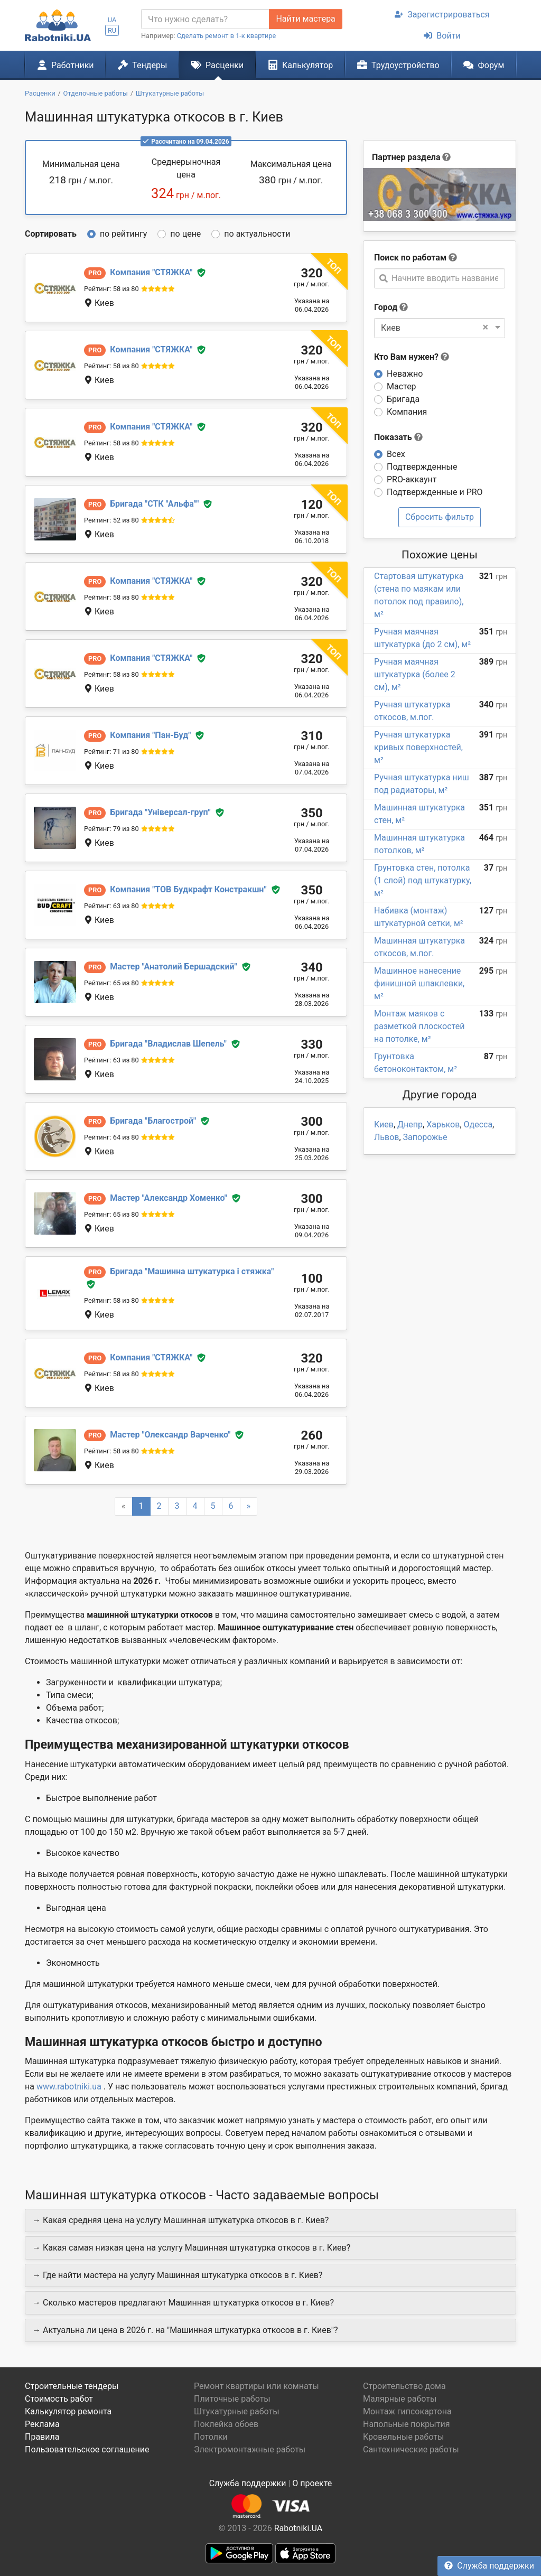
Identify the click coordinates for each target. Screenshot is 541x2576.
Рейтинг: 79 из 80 (111, 829)
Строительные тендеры (71, 2386)
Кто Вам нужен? (411, 357)
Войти (442, 36)
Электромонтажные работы (249, 2449)
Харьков (443, 1124)
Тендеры (142, 65)
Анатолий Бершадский (173, 967)
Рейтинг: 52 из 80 (111, 520)
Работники (65, 65)
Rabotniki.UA (298, 2528)
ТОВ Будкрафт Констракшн (188, 889)
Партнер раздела (406, 157)
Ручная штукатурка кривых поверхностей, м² (418, 747)
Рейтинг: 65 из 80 (111, 983)
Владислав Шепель (168, 1044)
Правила (42, 2437)
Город (385, 307)
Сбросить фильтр (439, 517)
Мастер (401, 386)
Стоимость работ (59, 2399)
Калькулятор (300, 65)
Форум (483, 65)
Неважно (405, 374)
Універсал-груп (160, 812)
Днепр (410, 1124)
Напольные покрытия (406, 2424)
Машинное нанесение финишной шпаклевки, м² (419, 983)
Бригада (403, 399)
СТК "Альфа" (154, 504)
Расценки (217, 65)
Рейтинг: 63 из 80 (111, 906)
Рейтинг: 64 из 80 (111, 1137)
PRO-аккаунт (411, 479)
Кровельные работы (403, 2437)
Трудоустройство (398, 65)
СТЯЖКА (151, 272)
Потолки (211, 2437)
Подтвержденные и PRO (435, 492)
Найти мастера (305, 19)
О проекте (312, 2483)
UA (112, 20)
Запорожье (425, 1137)
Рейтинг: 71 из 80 (111, 751)
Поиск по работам (410, 258)
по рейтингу (123, 234)
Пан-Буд (150, 735)
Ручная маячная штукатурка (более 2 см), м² (414, 674)
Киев (384, 1124)
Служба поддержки (489, 2566)
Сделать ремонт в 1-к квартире (226, 36)
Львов (386, 1137)
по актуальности (257, 234)
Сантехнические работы (411, 2449)
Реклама (42, 2424)
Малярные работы (399, 2399)
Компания (407, 412)
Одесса (478, 1124)
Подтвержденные (422, 467)
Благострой (153, 1121)
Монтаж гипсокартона (407, 2411)
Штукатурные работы (236, 2411)
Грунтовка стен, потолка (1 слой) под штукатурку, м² (422, 880)
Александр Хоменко (168, 1198)
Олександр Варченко (170, 1435)
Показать (398, 437)
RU (112, 30)
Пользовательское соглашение (87, 2449)
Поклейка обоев (226, 2424)
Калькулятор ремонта (68, 2411)
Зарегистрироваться (442, 15)
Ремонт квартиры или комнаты (256, 2386)
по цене (185, 234)
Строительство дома (404, 2386)
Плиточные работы (232, 2399)
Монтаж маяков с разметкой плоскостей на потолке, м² (419, 1026)
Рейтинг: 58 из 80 (111, 289)
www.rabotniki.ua (68, 2087)
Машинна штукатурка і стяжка (192, 1271)
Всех (396, 454)
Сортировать (51, 234)
